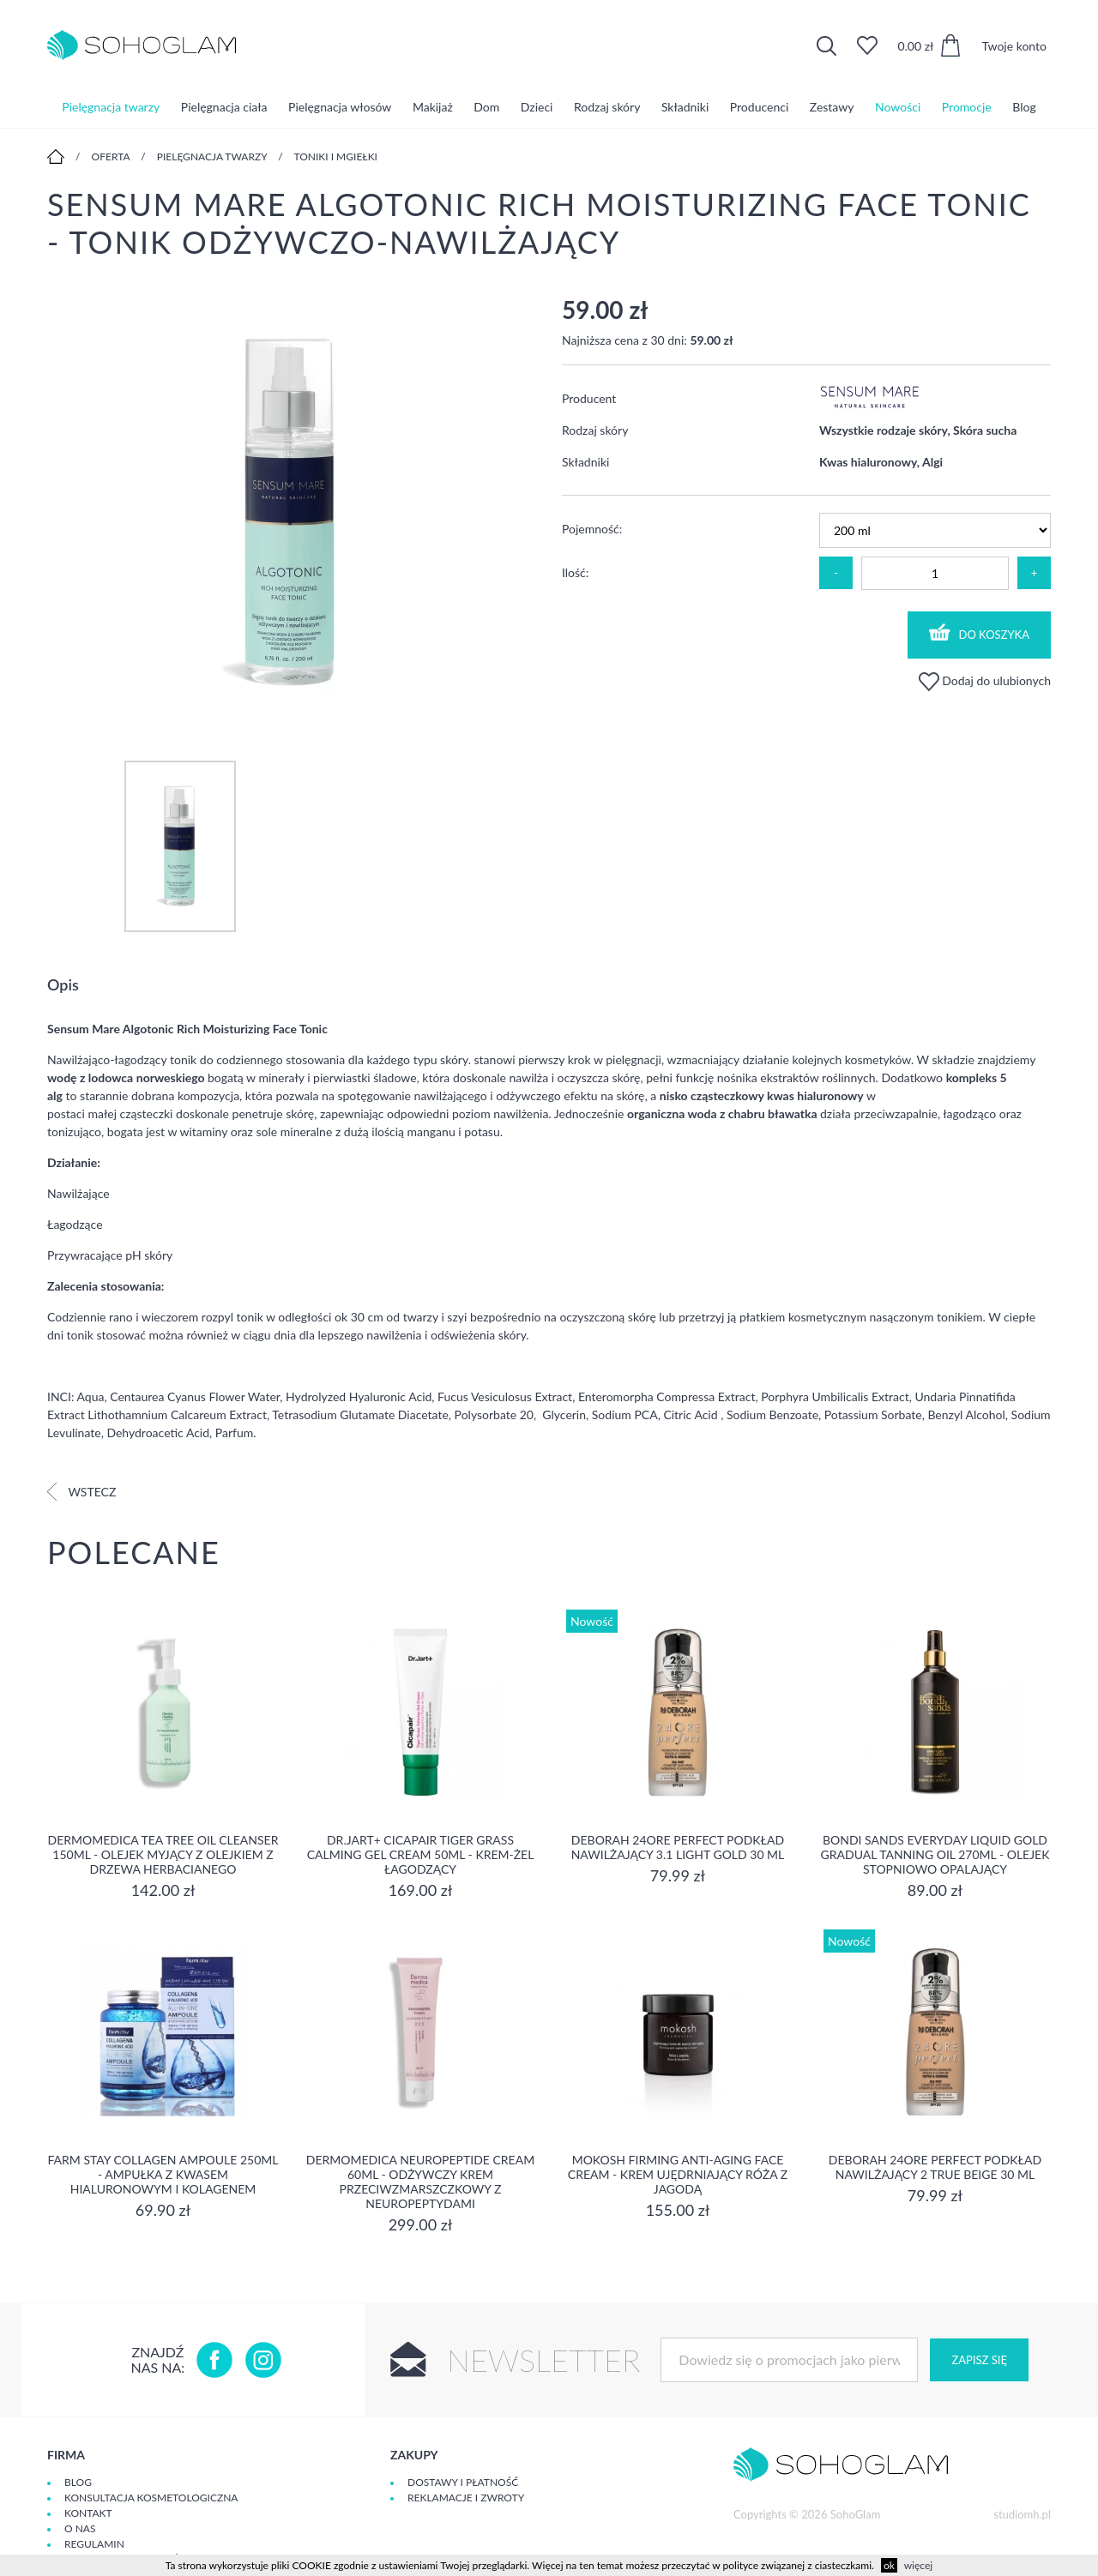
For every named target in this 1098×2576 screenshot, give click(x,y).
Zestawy (832, 106)
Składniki (685, 106)
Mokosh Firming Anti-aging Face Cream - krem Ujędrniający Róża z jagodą (677, 2174)
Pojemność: (592, 528)
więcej (918, 2565)
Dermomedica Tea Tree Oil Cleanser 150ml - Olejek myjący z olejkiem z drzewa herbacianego (163, 1854)
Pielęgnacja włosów (339, 106)
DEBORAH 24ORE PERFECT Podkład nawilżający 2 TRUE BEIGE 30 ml (935, 2167)
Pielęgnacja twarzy (111, 106)
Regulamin (94, 2543)
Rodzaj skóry (607, 106)
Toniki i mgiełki (335, 156)
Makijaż (433, 106)
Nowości (897, 106)
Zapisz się (978, 2360)
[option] (291, 510)
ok (889, 2565)
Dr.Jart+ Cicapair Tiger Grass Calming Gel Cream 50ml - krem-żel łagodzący (420, 1854)
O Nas (79, 2528)
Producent (589, 398)
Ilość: (575, 572)
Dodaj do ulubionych (985, 680)
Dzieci (537, 106)
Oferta (111, 156)
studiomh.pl (1022, 2514)
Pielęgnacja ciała (224, 106)
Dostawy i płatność (462, 2482)
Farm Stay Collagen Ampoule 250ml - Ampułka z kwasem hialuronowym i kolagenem (163, 2174)
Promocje (967, 106)
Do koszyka (979, 632)
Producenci (759, 106)
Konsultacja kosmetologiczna (151, 2497)
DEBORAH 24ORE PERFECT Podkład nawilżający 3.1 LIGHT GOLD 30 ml (678, 1847)
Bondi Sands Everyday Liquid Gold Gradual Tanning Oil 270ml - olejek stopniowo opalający (935, 1854)
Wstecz (81, 1491)
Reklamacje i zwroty (465, 2497)
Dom (486, 106)
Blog (1023, 106)
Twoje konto (1014, 46)
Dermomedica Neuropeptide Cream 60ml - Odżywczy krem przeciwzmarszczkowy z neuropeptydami (420, 2181)
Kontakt (88, 2513)
